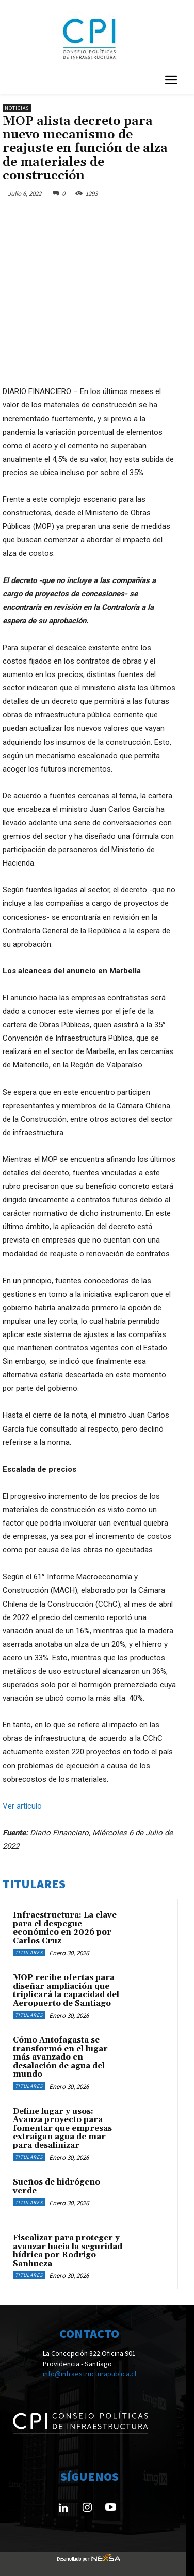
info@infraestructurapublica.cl (89, 2373)
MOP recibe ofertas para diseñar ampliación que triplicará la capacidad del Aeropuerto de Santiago (66, 1990)
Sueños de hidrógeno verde (56, 2186)
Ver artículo (22, 1806)
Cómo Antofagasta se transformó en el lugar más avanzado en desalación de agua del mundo (60, 2057)
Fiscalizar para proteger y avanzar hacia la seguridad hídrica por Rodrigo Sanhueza (67, 2251)
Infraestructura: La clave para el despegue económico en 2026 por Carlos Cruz (65, 1928)
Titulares (29, 1952)
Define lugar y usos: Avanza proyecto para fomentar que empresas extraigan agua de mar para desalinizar (62, 2128)
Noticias (17, 108)
